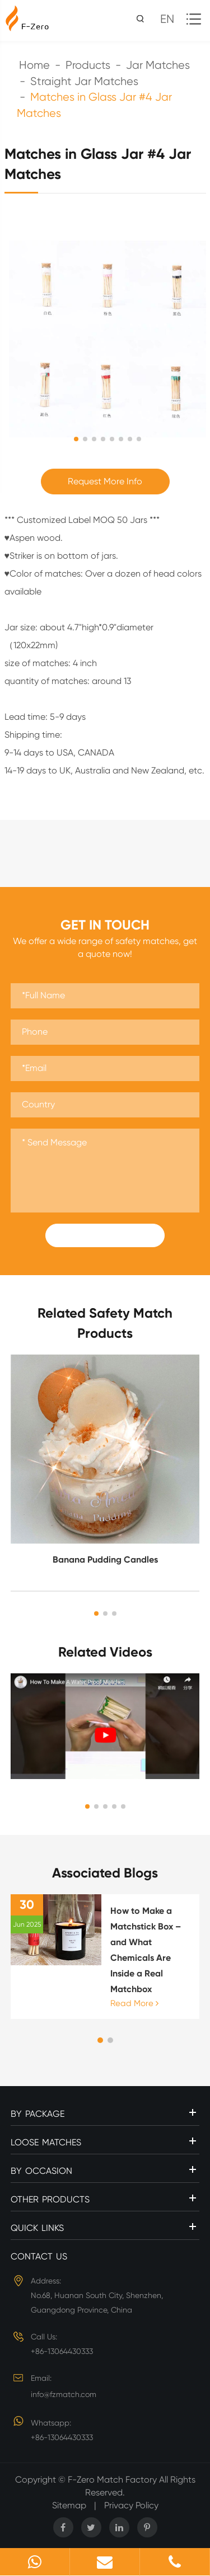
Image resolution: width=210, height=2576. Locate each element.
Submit (105, 1235)
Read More (134, 2003)
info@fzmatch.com (63, 2394)
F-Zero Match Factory (113, 2479)
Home (34, 65)
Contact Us (39, 2256)
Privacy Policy (131, 2505)
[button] (96, 1613)
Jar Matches (158, 65)
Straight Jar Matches (84, 81)
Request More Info (105, 481)
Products (88, 65)
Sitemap (69, 2505)
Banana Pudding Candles (105, 1559)
